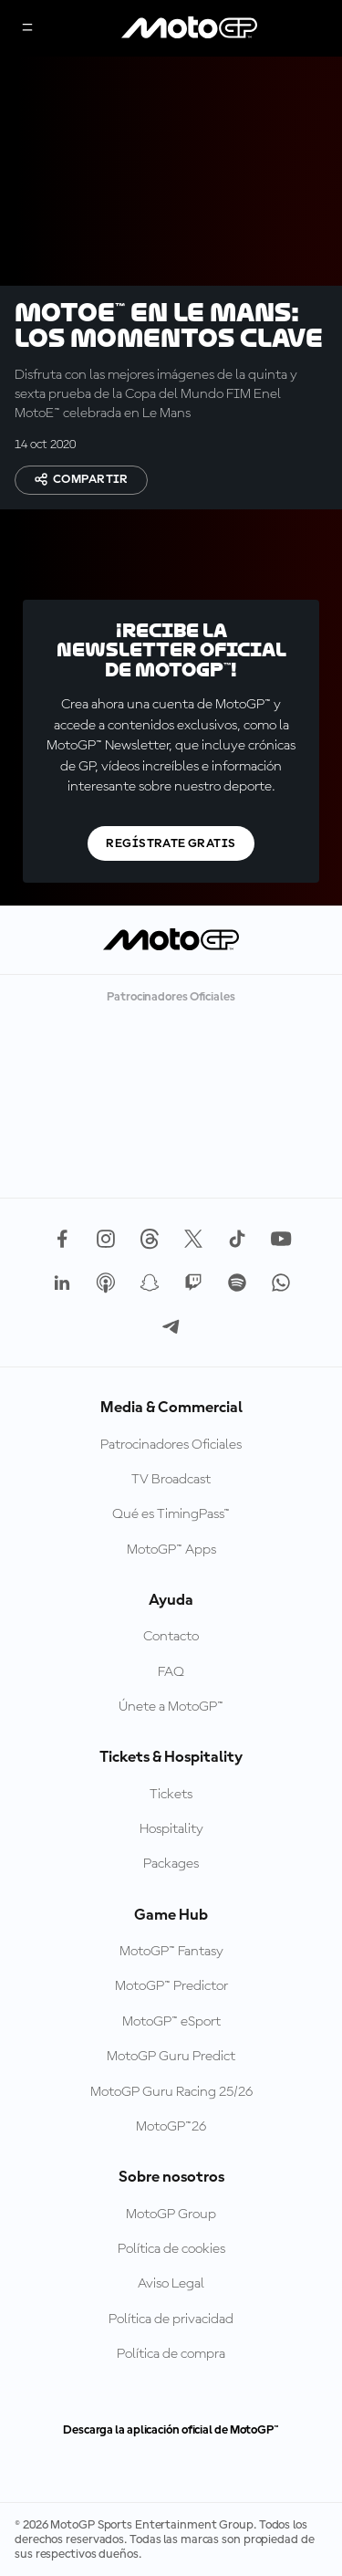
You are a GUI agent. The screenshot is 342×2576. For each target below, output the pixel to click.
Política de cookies (171, 2249)
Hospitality (171, 1829)
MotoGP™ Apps (171, 1550)
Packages (171, 1864)
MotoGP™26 (171, 2127)
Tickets (171, 1794)
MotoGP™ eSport (171, 2022)
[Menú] (27, 29)
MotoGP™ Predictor (171, 1986)
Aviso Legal (171, 2284)
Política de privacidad (171, 2319)
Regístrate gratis (170, 843)
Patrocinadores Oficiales (171, 1445)
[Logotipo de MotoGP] (190, 28)
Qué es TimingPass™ (171, 1514)
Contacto (171, 1636)
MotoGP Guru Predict (171, 2056)
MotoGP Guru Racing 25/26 (171, 2092)
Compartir (81, 479)
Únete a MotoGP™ (171, 1707)
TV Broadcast (171, 1479)
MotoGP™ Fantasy (171, 1951)
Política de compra (171, 2354)
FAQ (171, 1672)
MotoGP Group (171, 2214)
